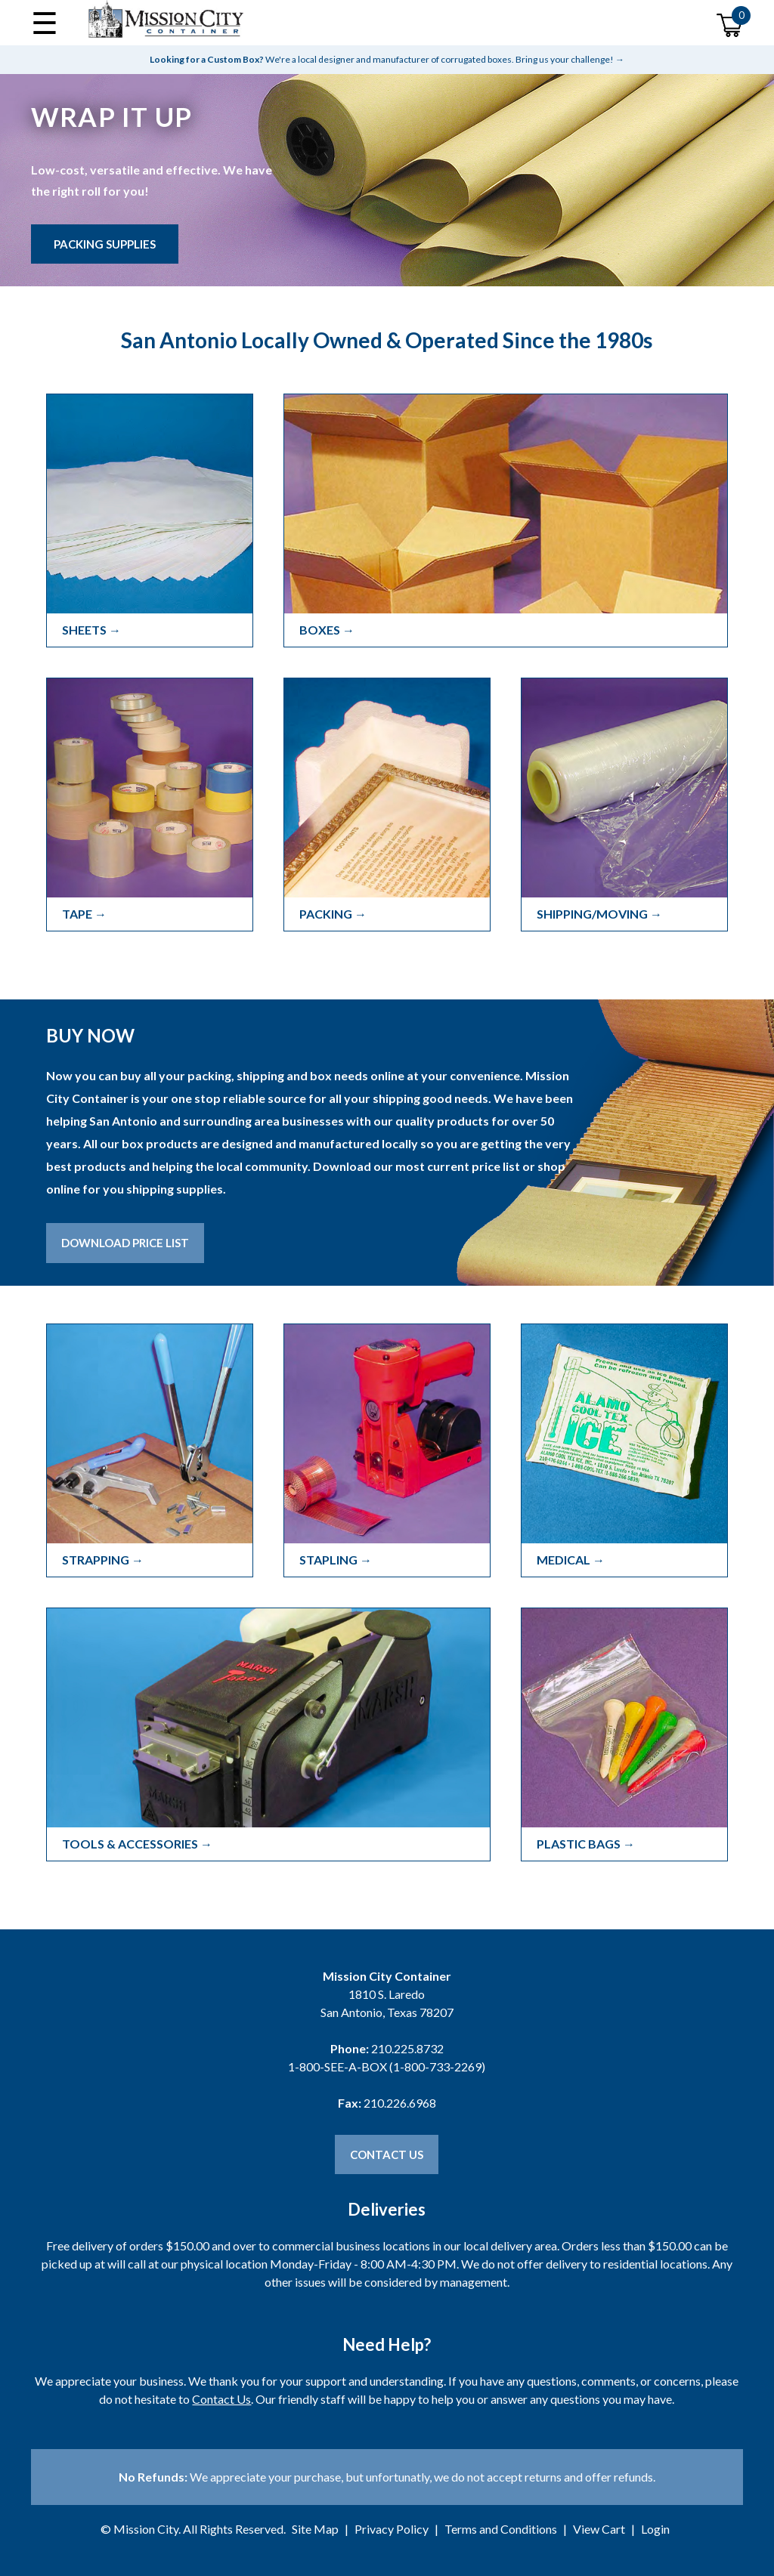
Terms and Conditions (500, 2529)
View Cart (599, 2529)
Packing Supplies (105, 244)
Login (655, 2529)
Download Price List (125, 1242)
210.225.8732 (407, 2048)
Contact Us (386, 2154)
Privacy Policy (391, 2529)
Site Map (315, 2529)
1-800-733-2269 (437, 2066)
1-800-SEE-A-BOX (337, 2066)
